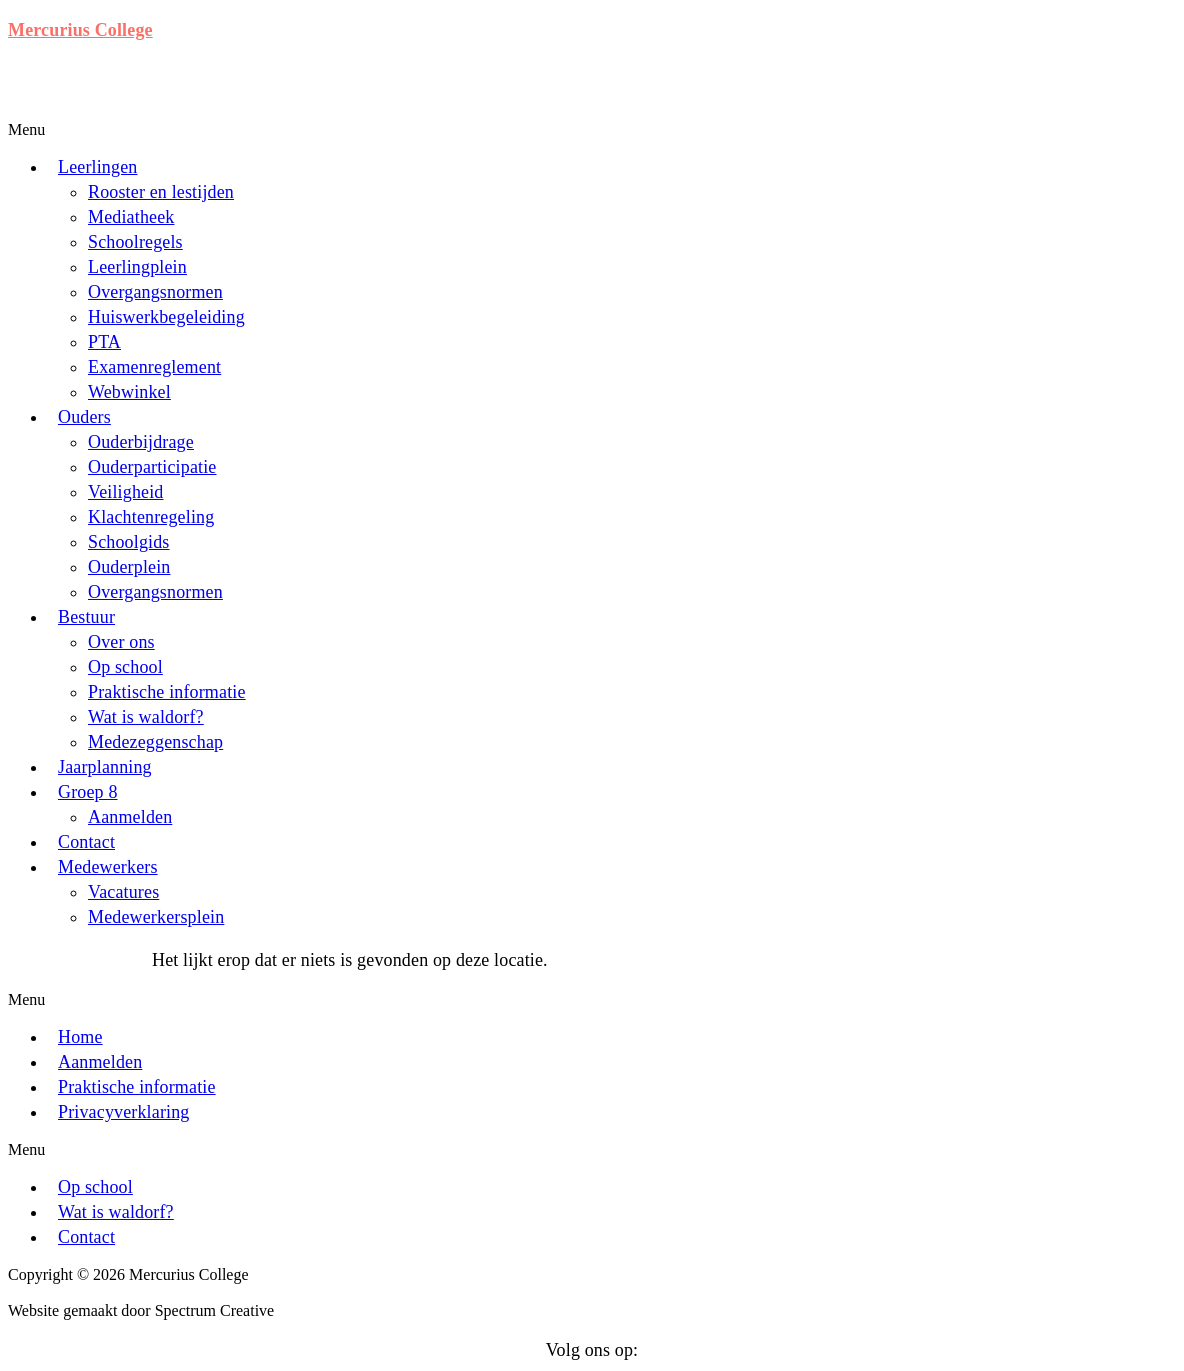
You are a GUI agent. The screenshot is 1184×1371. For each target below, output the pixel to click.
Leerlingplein (137, 267)
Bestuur (86, 617)
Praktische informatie (167, 692)
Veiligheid (126, 492)
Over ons (121, 642)
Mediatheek (131, 217)
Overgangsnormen (155, 292)
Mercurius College (80, 30)
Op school (125, 667)
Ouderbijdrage (141, 442)
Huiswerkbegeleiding (166, 317)
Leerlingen (97, 167)
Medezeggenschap (155, 742)
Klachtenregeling (151, 517)
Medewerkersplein (156, 917)
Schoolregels (135, 242)
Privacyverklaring (124, 1112)
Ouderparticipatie (152, 467)
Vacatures (123, 892)
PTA (104, 342)
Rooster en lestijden (161, 192)
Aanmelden (130, 817)
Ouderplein (129, 567)
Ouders (84, 417)
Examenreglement (154, 367)
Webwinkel (129, 392)
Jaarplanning (105, 767)
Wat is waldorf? (146, 717)
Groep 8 (88, 792)
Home (80, 1037)
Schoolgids (129, 542)
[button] (446, 130)
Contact (86, 842)
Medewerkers (108, 867)
